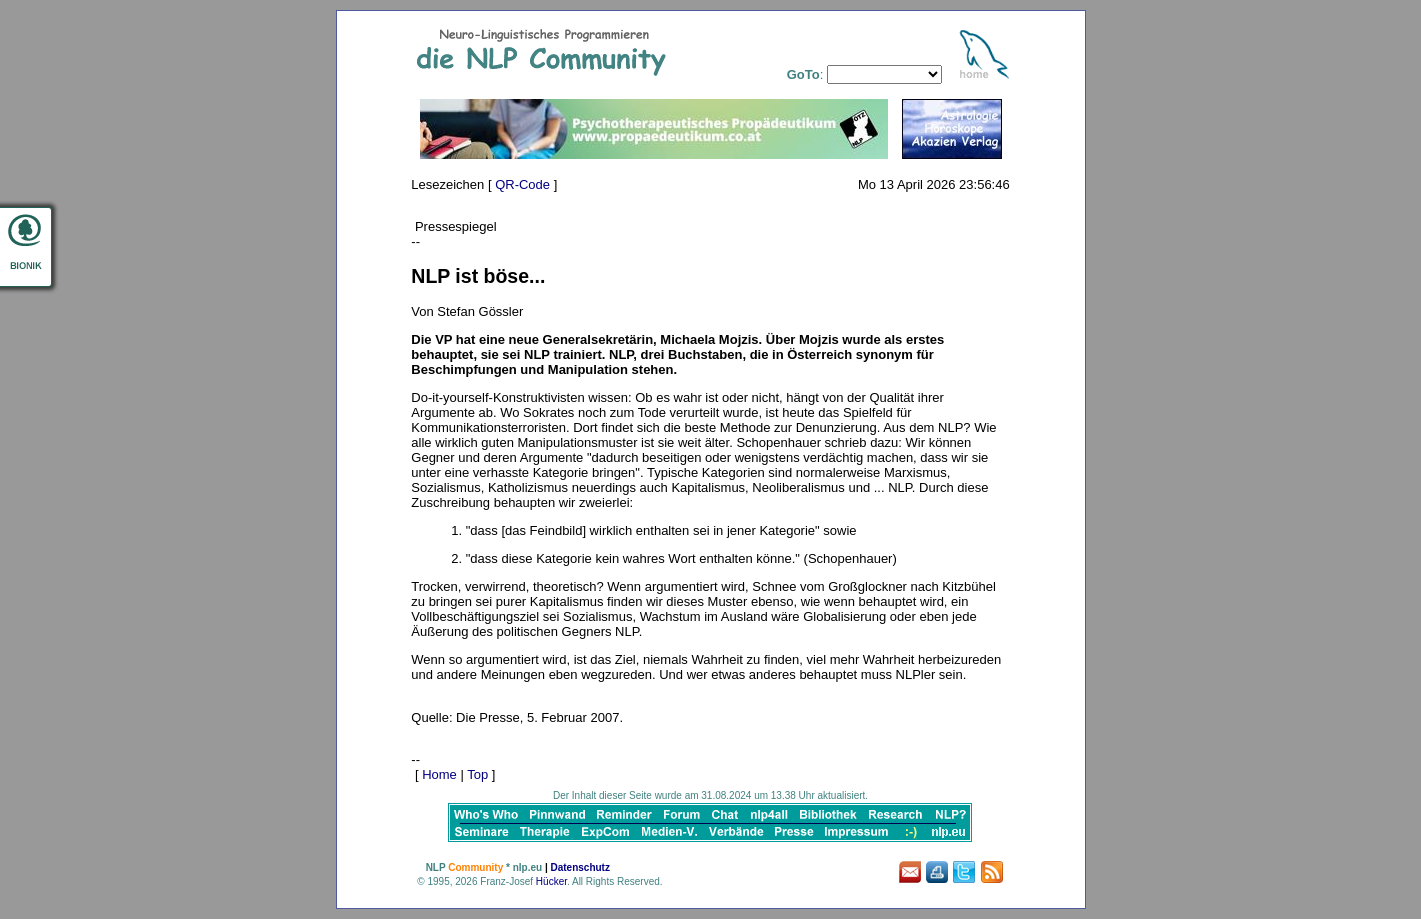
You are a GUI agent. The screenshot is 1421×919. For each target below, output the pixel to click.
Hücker (551, 881)
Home (439, 774)
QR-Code (522, 184)
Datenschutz (579, 867)
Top (477, 774)
